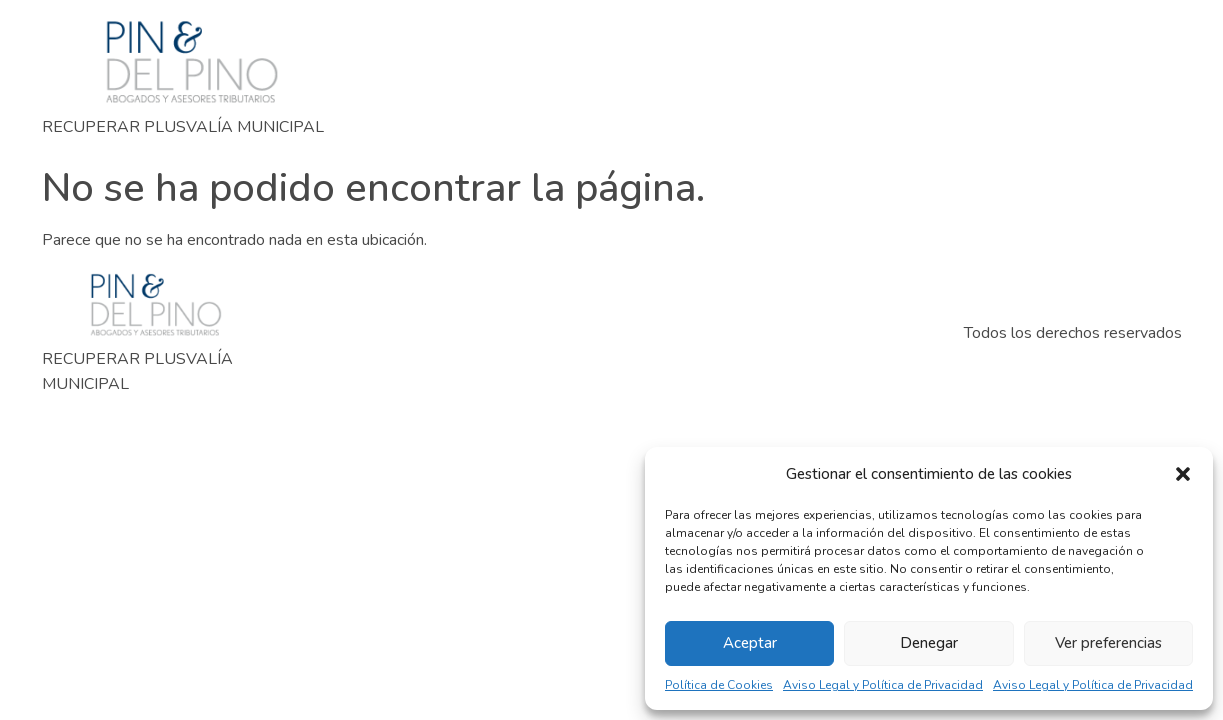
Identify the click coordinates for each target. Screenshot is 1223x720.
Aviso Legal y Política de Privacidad (883, 685)
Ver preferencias (1108, 643)
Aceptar (750, 643)
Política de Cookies (719, 685)
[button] (1183, 474)
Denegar (929, 643)
